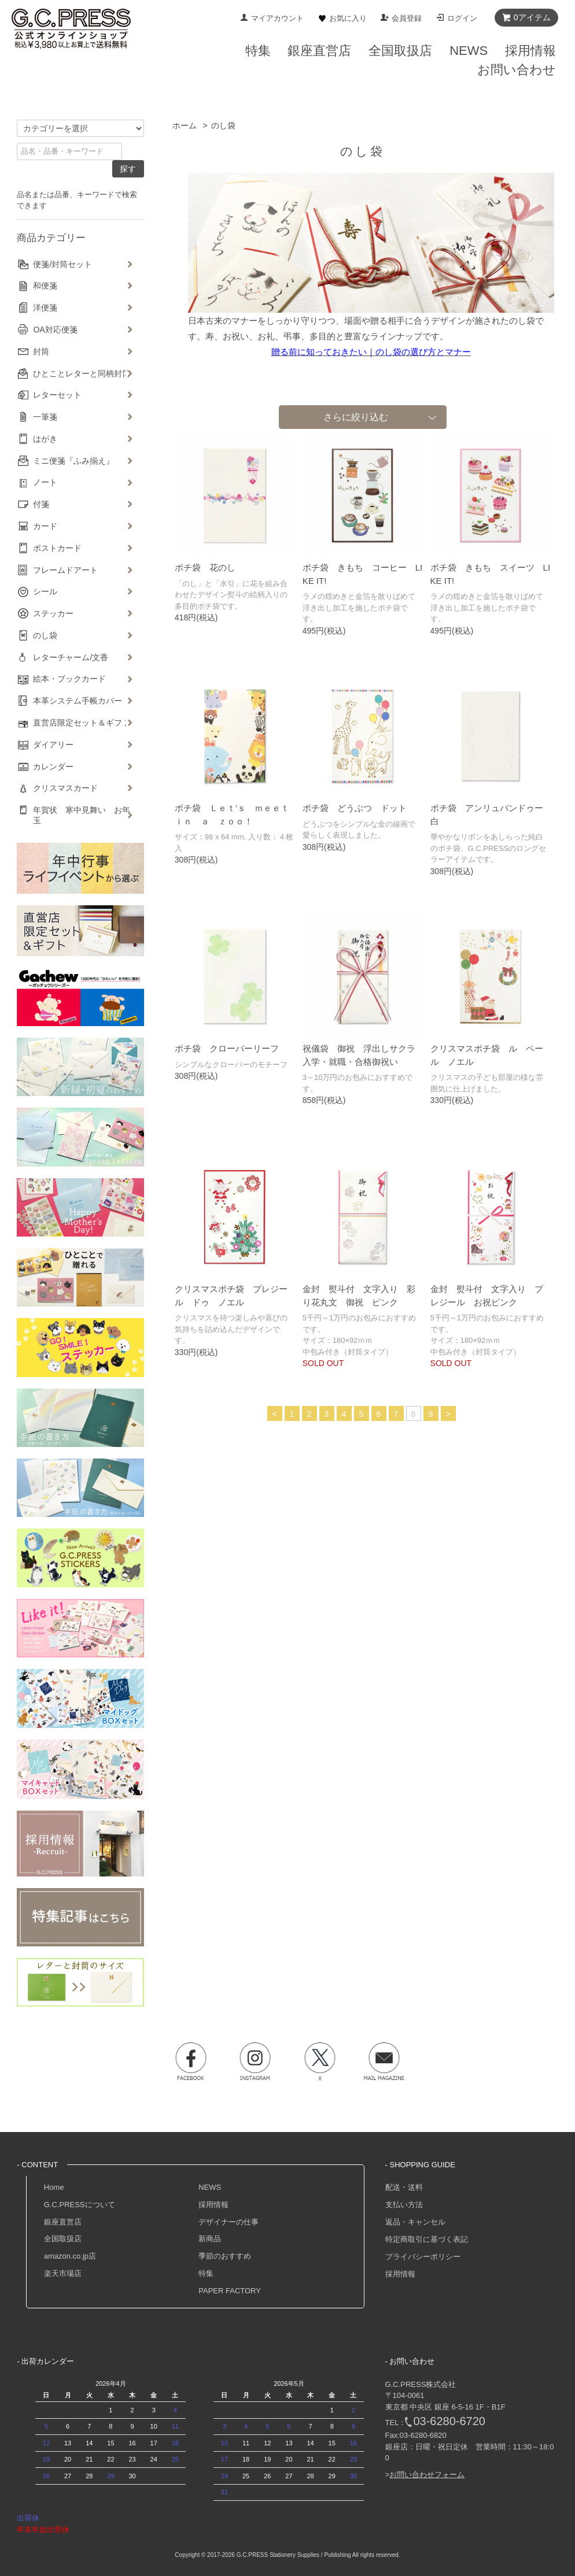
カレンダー (53, 766)
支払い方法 (404, 2204)
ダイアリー (53, 744)
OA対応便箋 (55, 329)
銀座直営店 (63, 2222)
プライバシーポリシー (422, 2256)
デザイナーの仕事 (228, 2222)
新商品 (209, 2238)
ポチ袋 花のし (205, 567)
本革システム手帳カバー (77, 700)
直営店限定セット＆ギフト (81, 722)
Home (54, 2187)
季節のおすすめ (224, 2256)
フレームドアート (65, 570)
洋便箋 (45, 307)
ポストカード (57, 548)
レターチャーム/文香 (70, 657)
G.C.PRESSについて (79, 2204)
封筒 (41, 351)
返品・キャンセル (415, 2222)
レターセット (57, 394)
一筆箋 (45, 416)
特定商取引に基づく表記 (426, 2239)
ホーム (184, 125)
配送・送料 (404, 2187)
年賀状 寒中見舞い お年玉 (81, 815)
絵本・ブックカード (69, 678)
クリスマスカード (65, 788)
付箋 (41, 504)
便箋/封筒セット (62, 264)
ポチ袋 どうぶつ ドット (355, 808)
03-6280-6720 (449, 2421)
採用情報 (213, 2204)
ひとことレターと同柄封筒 (81, 373)
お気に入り (348, 18)
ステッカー (53, 613)
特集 (205, 2273)
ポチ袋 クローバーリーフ (227, 1048)
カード (45, 526)
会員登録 (407, 18)
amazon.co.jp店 (70, 2256)
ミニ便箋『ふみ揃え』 (73, 460)
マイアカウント (277, 18)
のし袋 (223, 125)
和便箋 (45, 285)
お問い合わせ (516, 69)
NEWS (209, 2187)
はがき (45, 438)
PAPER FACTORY (229, 2290)
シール (45, 591)
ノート (45, 482)
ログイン (462, 18)
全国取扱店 (63, 2238)
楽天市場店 (63, 2273)
